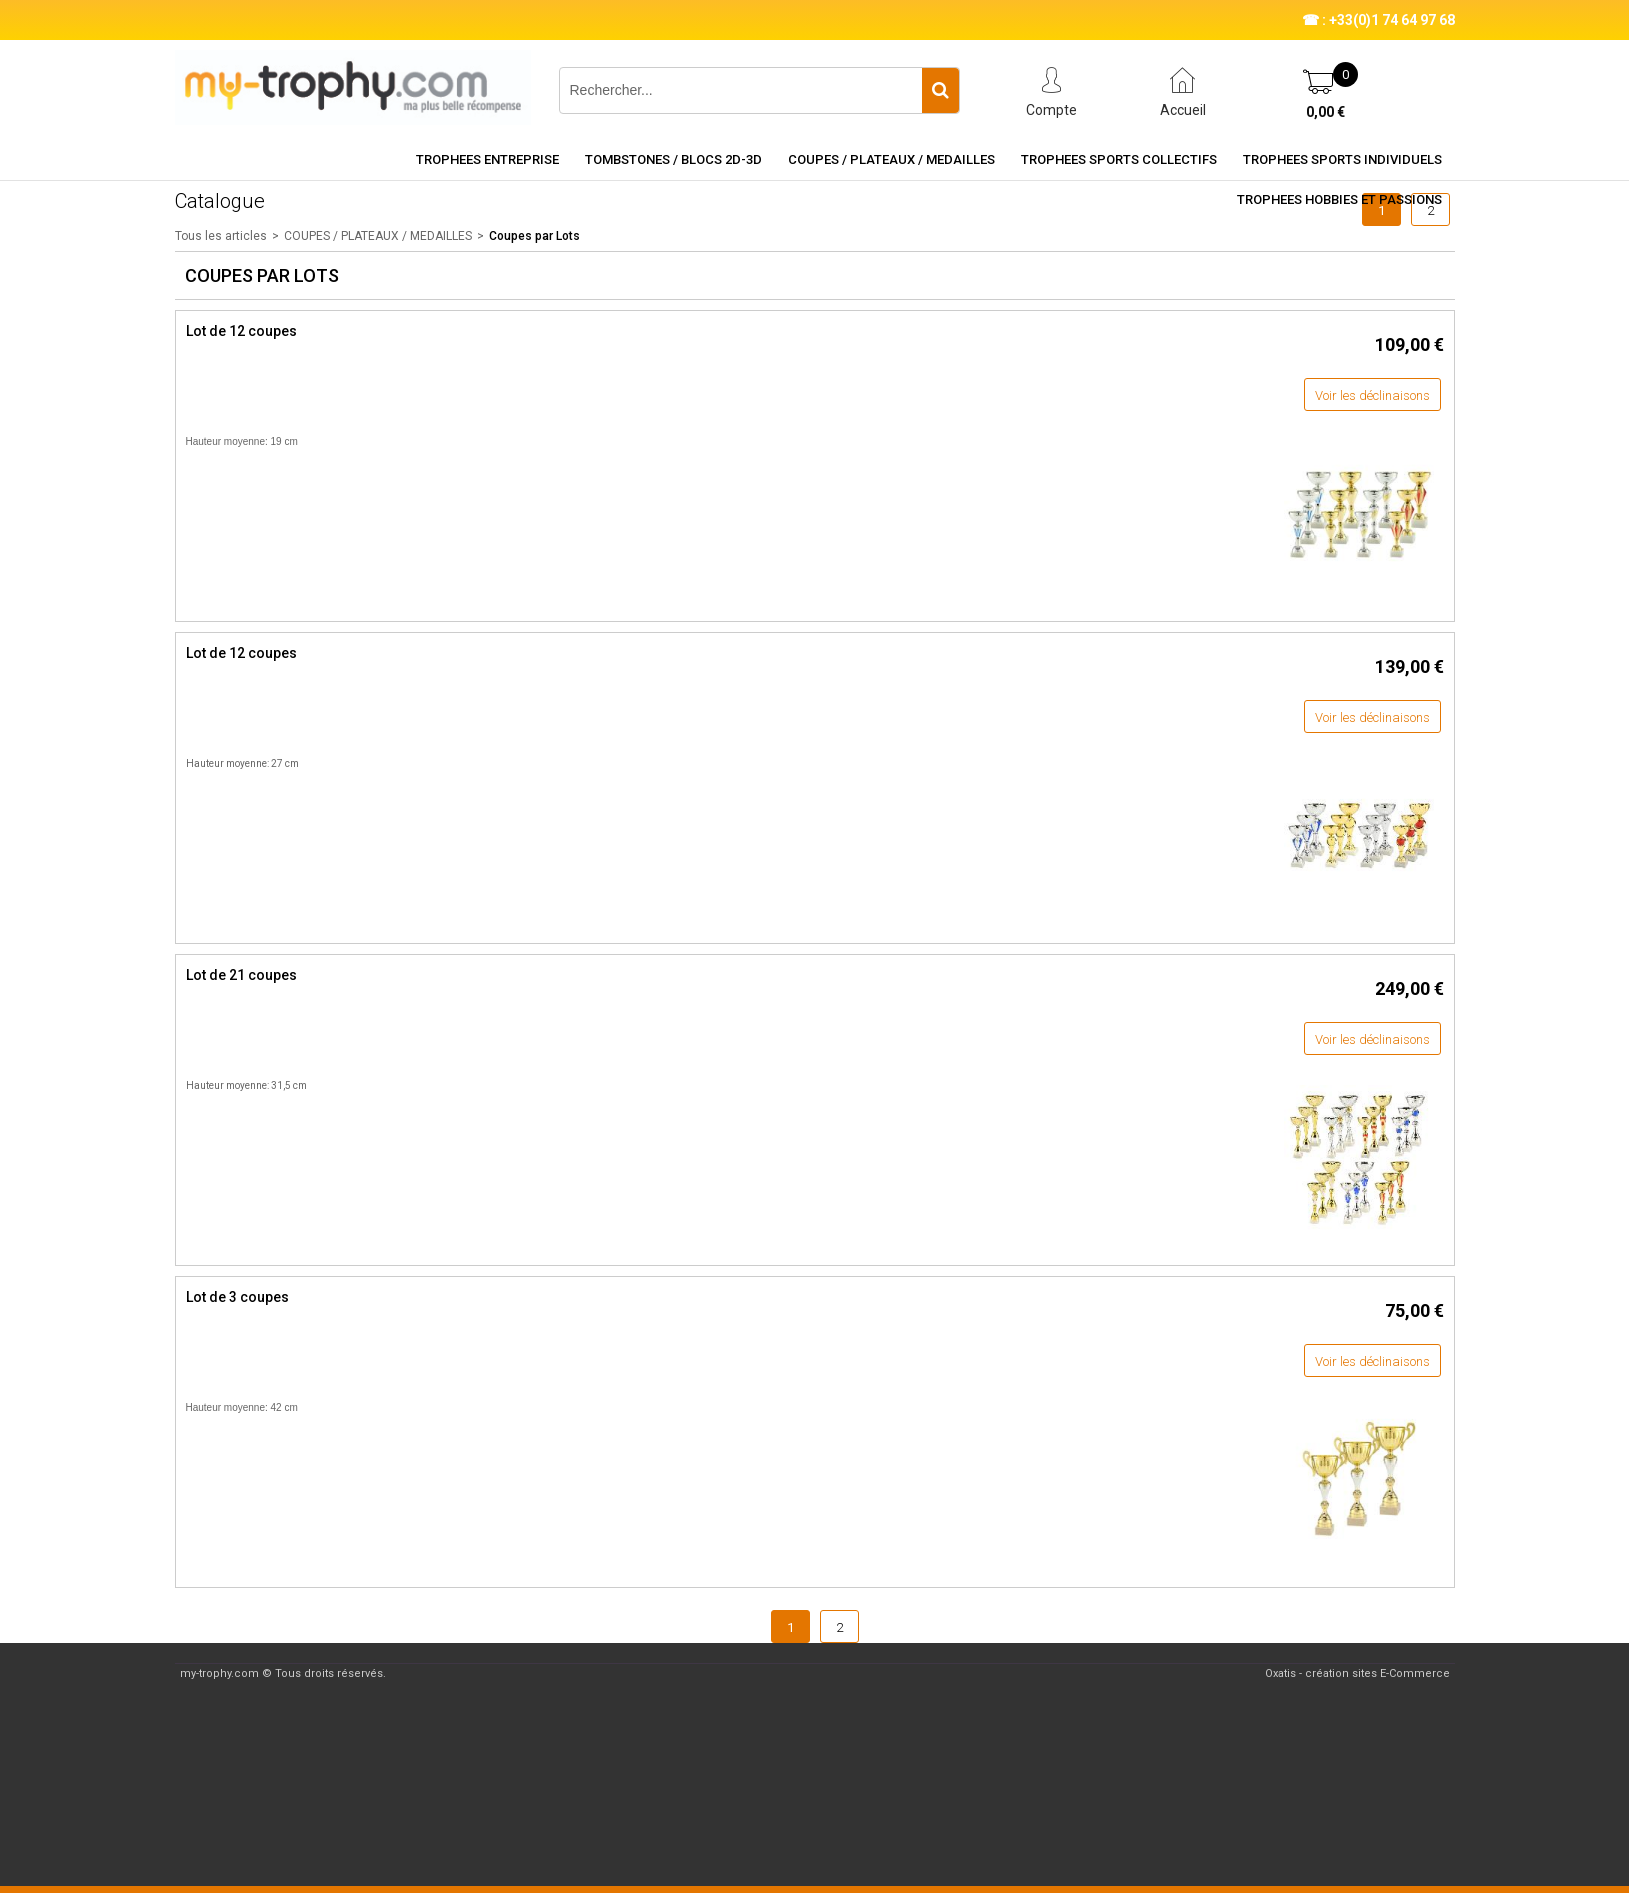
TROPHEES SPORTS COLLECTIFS (1119, 159)
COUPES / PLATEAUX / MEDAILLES (891, 159)
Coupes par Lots (534, 236)
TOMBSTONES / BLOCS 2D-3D (673, 159)
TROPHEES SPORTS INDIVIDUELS (1342, 159)
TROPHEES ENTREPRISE (487, 159)
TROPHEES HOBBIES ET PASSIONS (1339, 199)
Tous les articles (221, 236)
